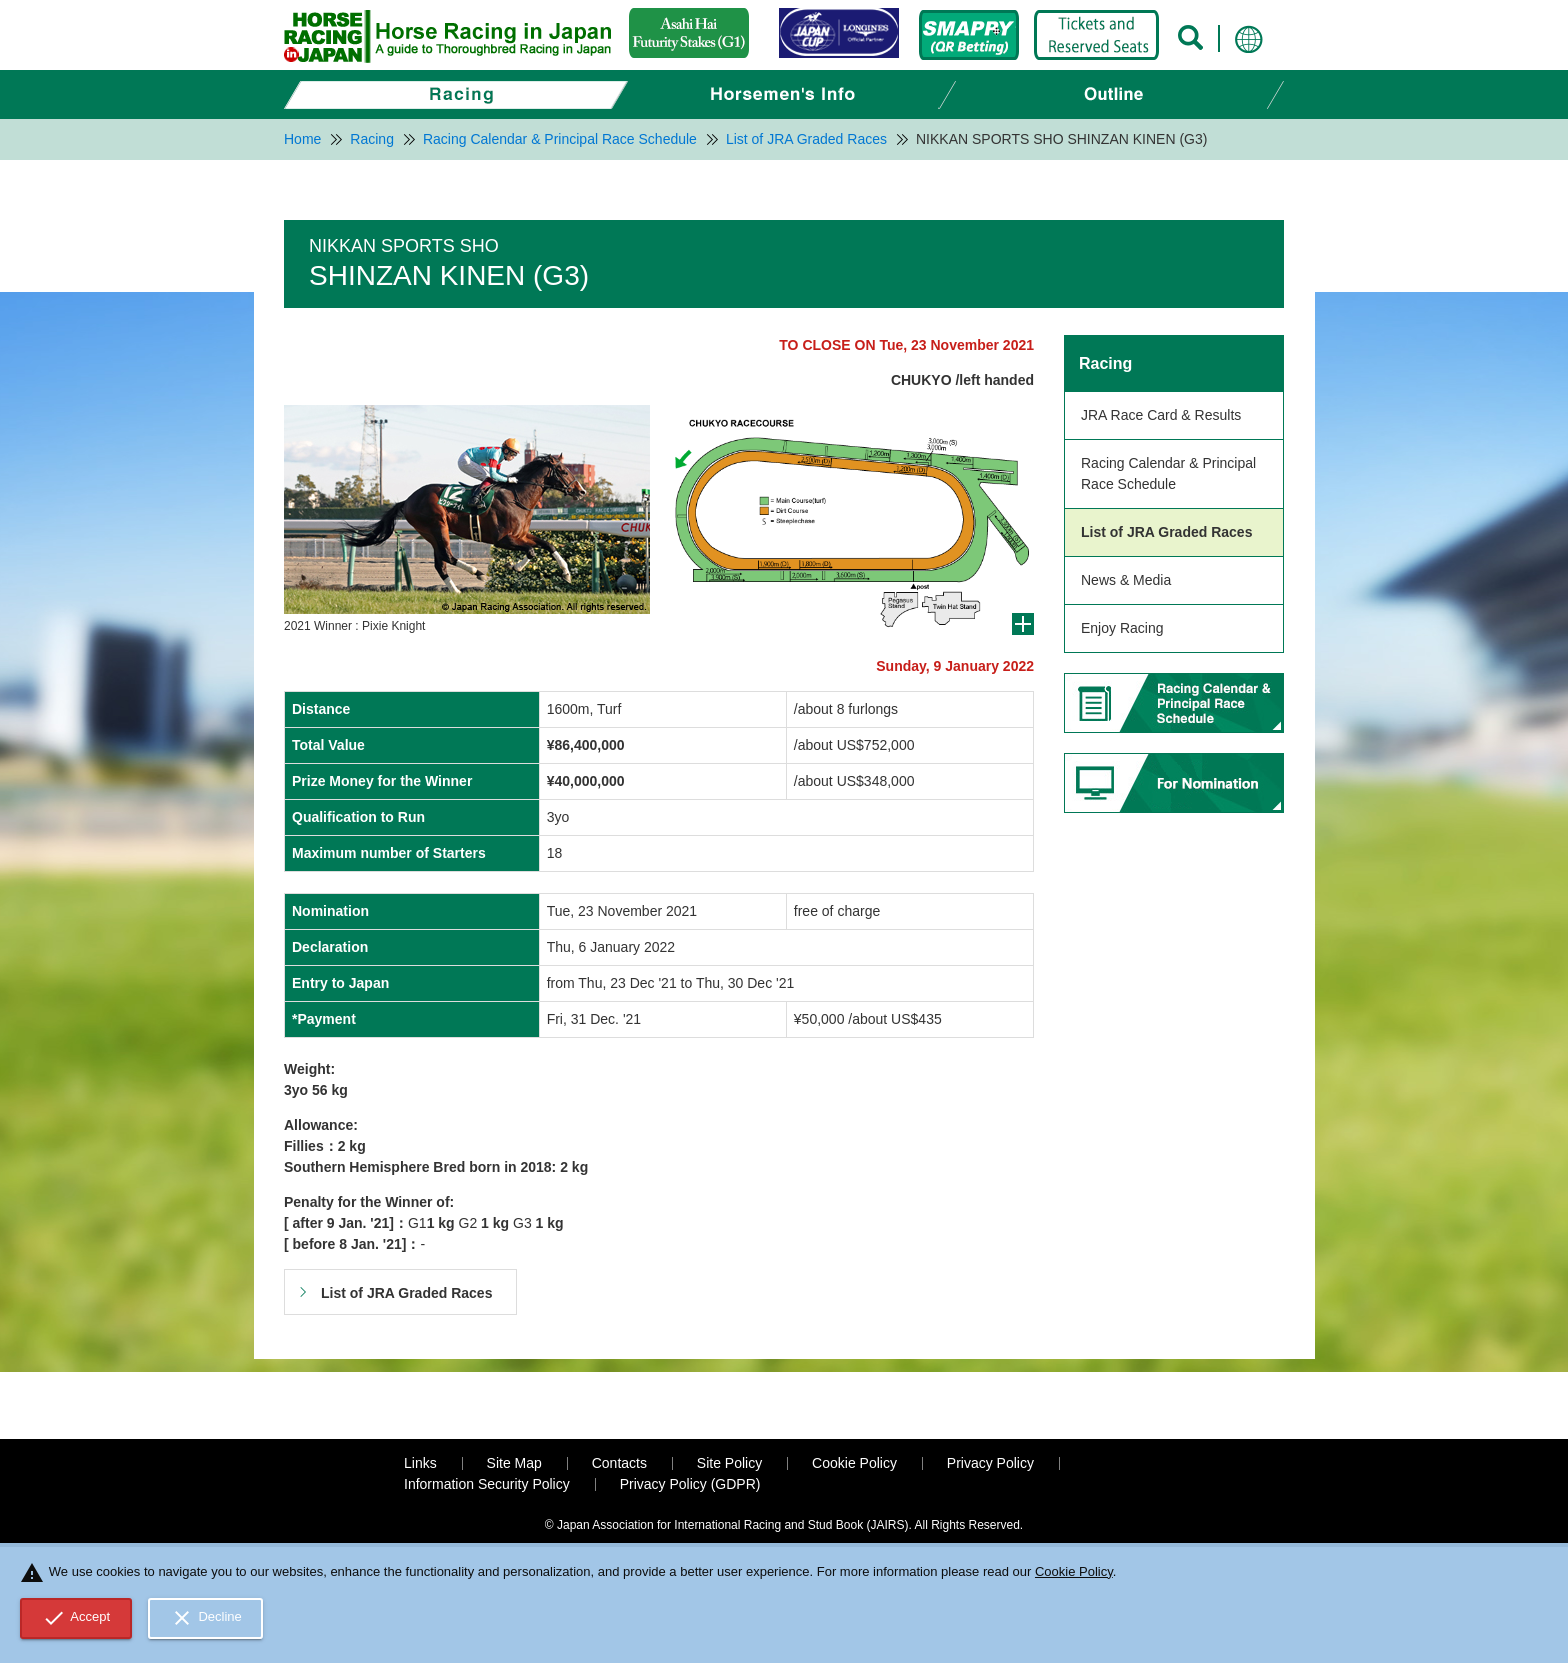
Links (420, 1463)
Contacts (619, 1463)
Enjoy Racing (1122, 628)
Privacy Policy (990, 1463)
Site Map (514, 1463)
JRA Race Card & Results (1161, 415)
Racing (1105, 363)
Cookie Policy (854, 1463)
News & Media (1126, 580)
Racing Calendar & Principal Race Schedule (1168, 473)
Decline (206, 1618)
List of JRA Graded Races (1166, 532)
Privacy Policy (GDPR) (690, 1484)
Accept (76, 1618)
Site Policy (729, 1463)
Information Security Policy (487, 1484)
